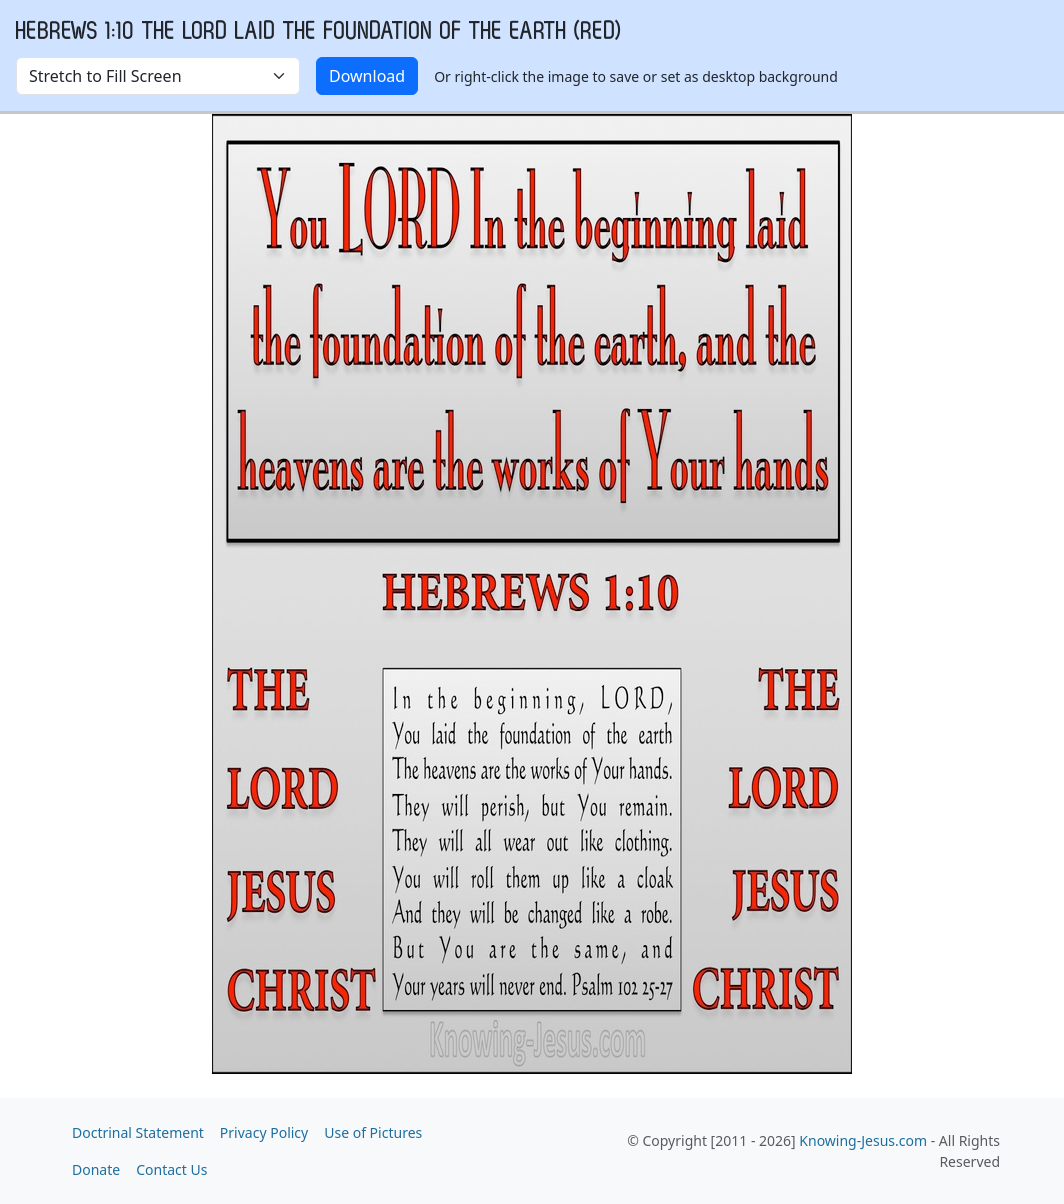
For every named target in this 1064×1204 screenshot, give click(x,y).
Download (367, 76)
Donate (96, 1169)
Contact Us (171, 1169)
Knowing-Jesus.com (863, 1140)
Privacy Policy (264, 1132)
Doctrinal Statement (138, 1132)
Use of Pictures (373, 1132)
